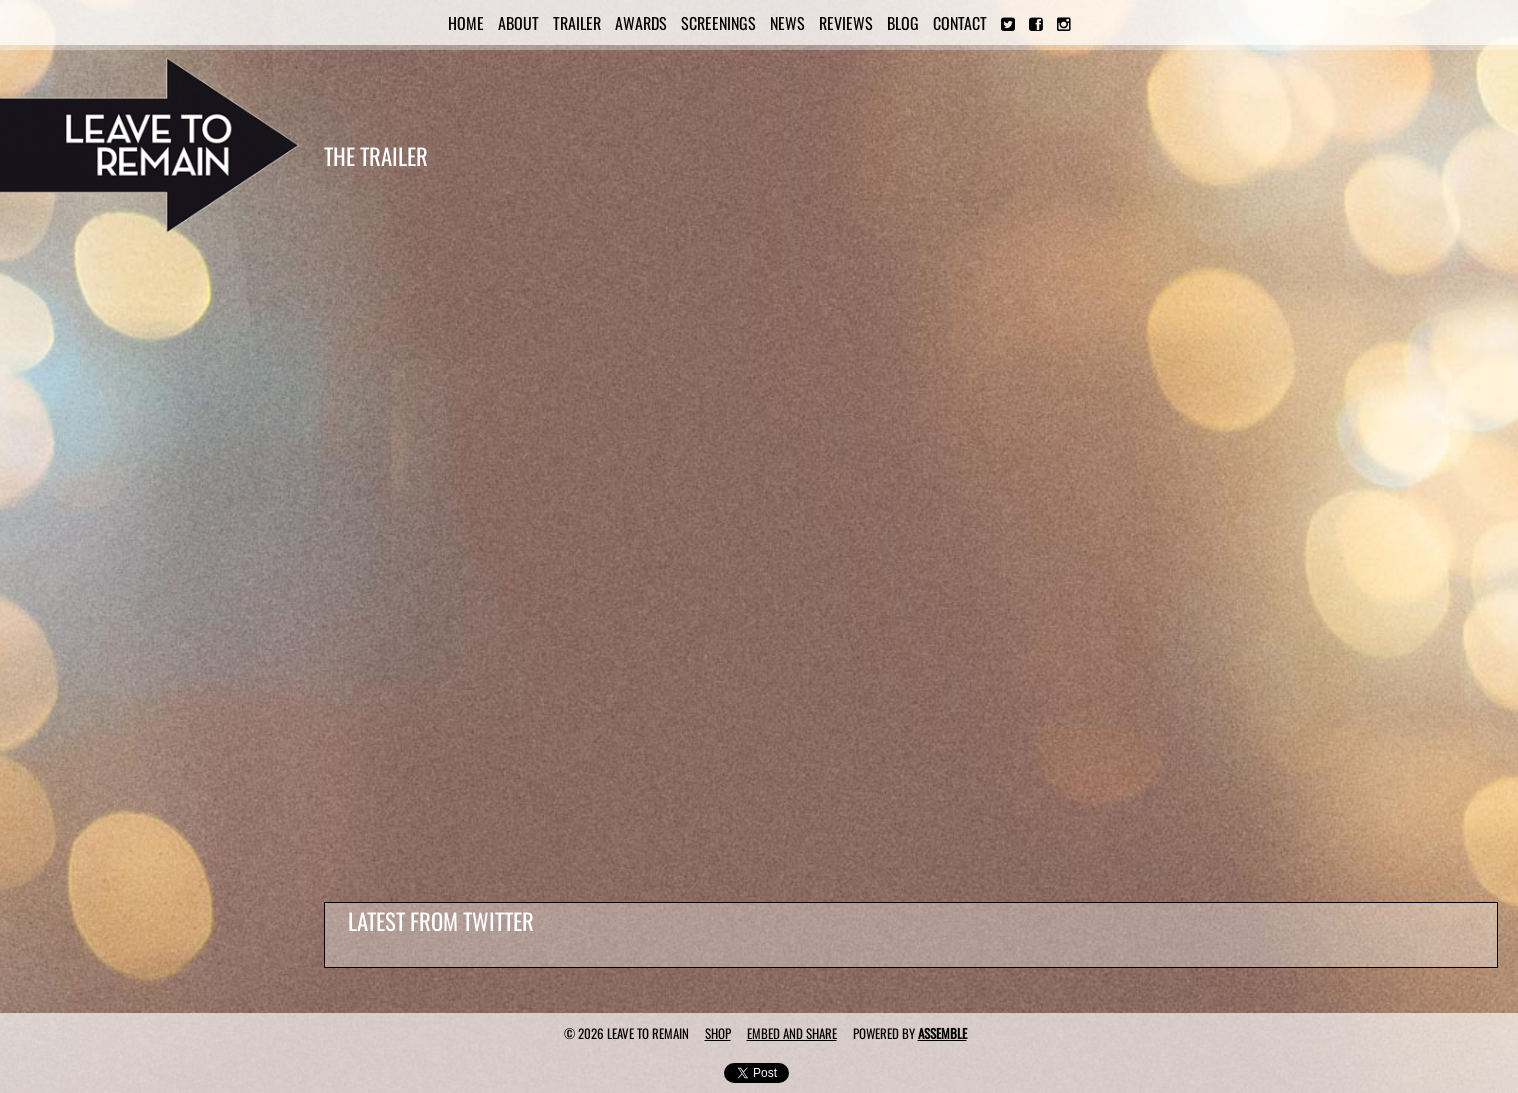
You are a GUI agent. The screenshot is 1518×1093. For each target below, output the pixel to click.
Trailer (577, 23)
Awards (641, 23)
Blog (903, 23)
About (518, 23)
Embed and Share (792, 1033)
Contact (960, 23)
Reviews (846, 23)
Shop (718, 1033)
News (787, 23)
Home (466, 23)
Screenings (718, 23)
